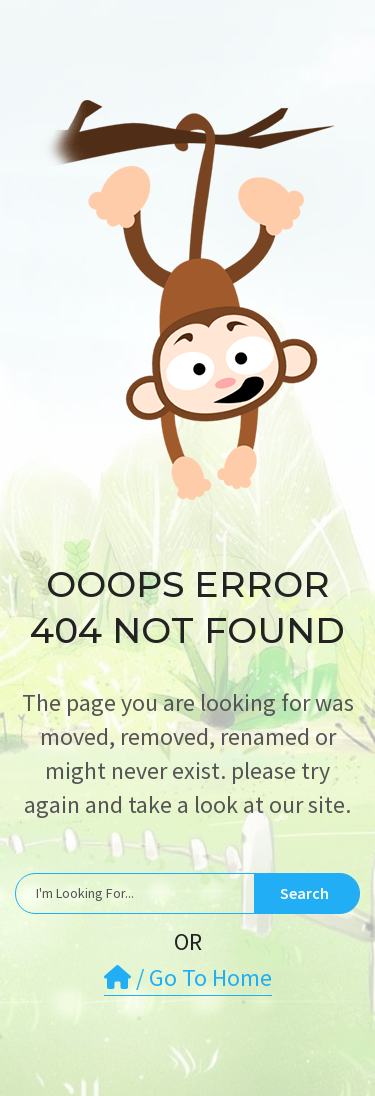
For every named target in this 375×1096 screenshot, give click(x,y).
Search (304, 893)
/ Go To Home (188, 977)
